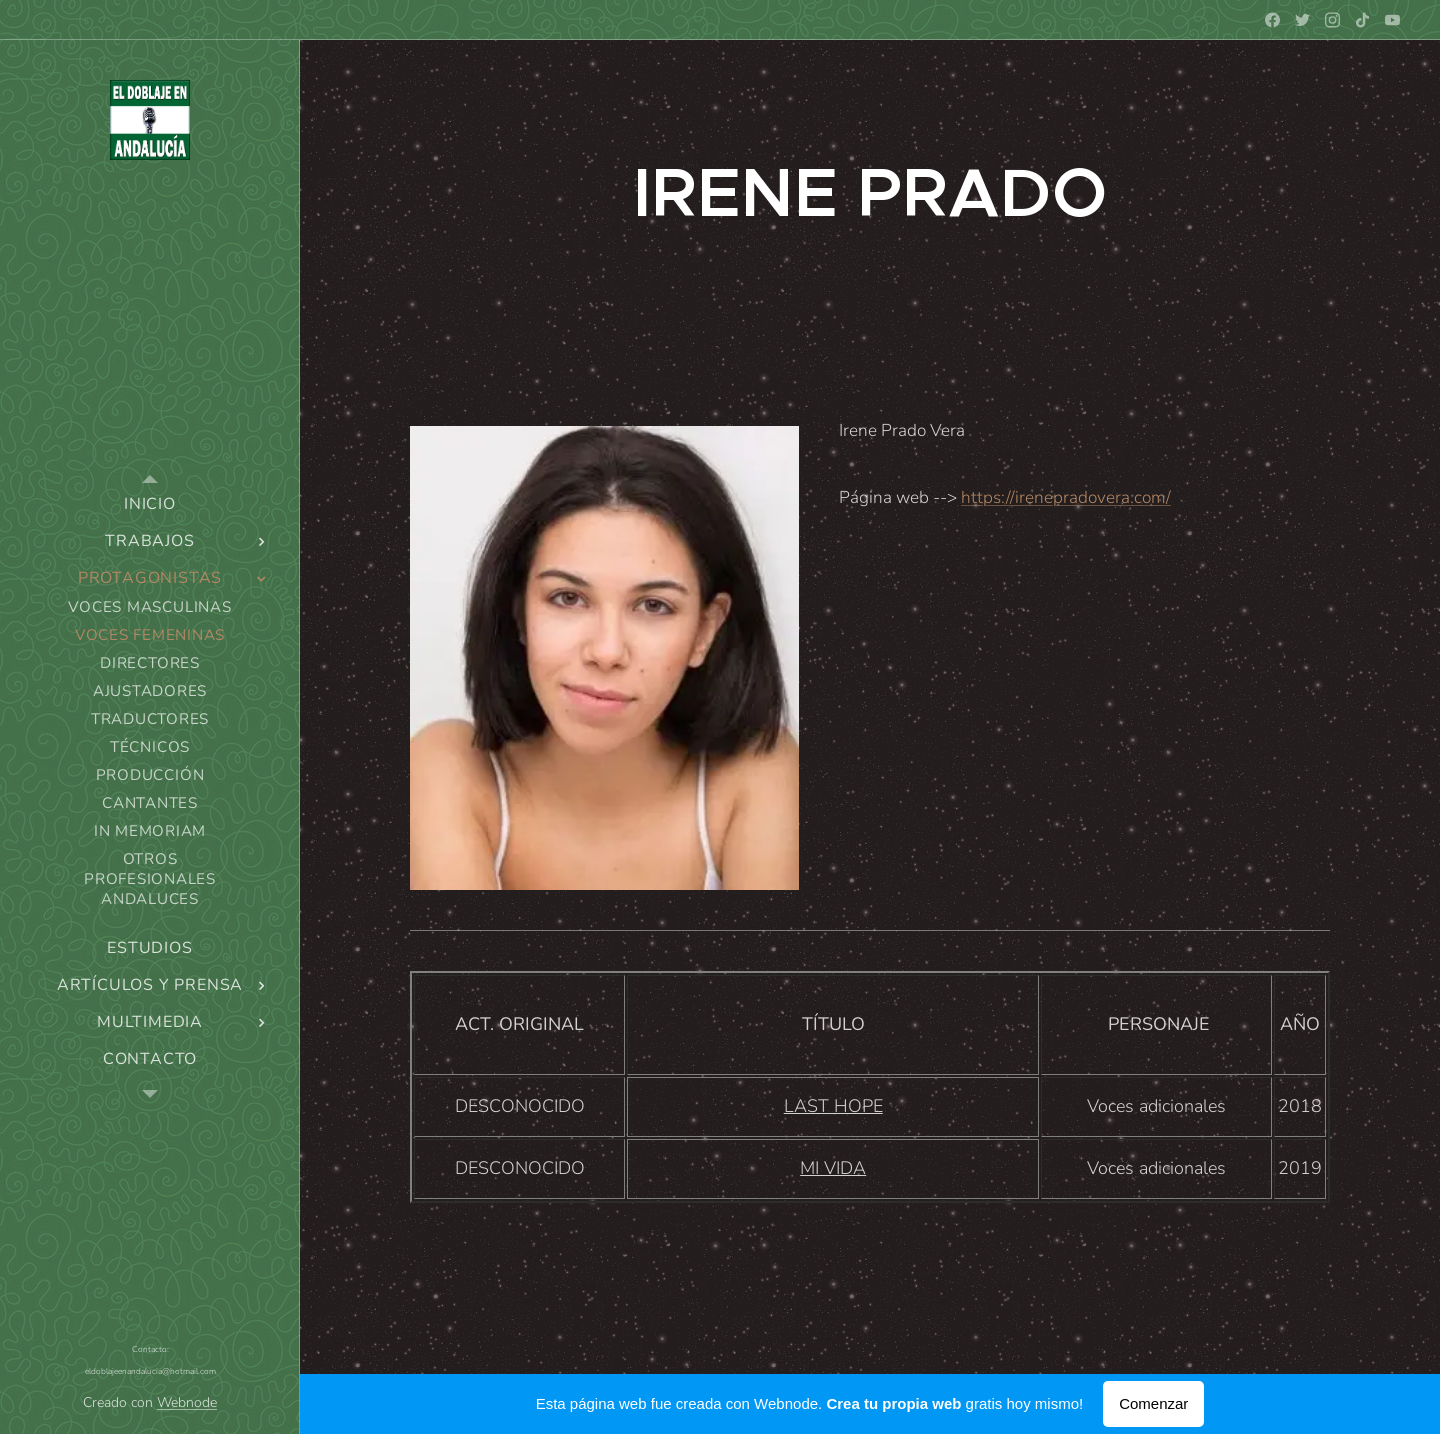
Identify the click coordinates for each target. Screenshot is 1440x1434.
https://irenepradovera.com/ (1066, 497)
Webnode (187, 1402)
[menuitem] (150, 504)
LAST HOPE (833, 1106)
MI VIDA (833, 1168)
